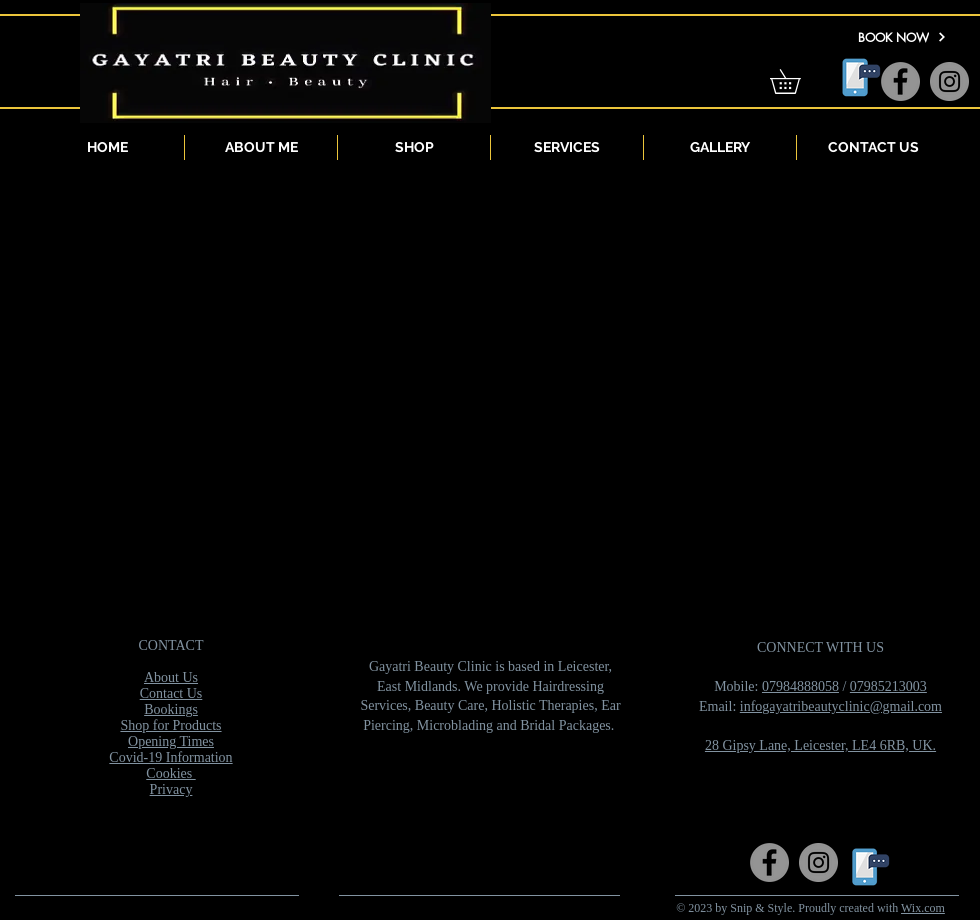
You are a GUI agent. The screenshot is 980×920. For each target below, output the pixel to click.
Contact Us (171, 693)
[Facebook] (900, 81)
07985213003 (888, 686)
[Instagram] (949, 81)
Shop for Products (170, 725)
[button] (797, 81)
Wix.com (923, 908)
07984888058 (800, 686)
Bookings (171, 709)
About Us (171, 677)
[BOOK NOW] (902, 37)
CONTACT (171, 645)
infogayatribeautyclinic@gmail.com (841, 706)
